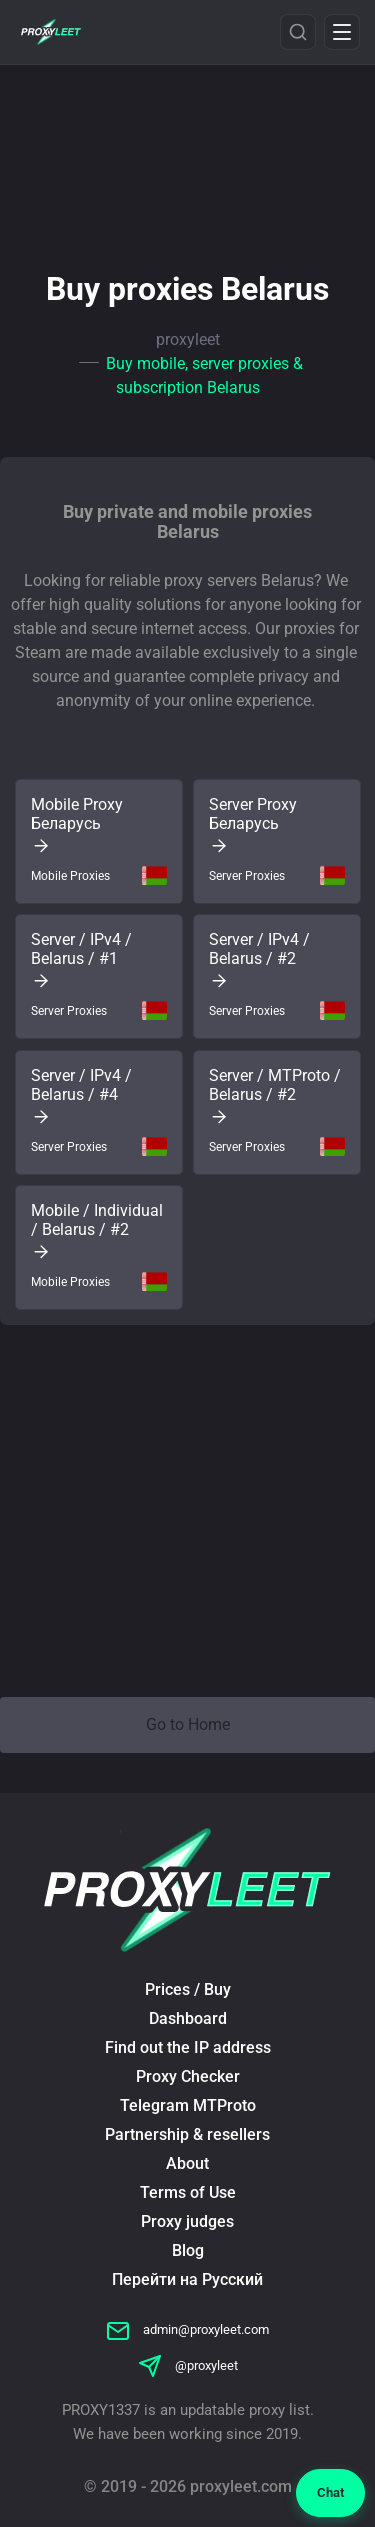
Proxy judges (187, 2221)
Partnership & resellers (187, 2134)
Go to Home (188, 1724)
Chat (330, 2492)
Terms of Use (188, 2192)
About (187, 2163)
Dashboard (188, 2018)
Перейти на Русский (187, 2279)
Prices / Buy (188, 1989)
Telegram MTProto (188, 2105)
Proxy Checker (188, 2076)
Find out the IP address (188, 2047)
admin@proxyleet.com (187, 2329)
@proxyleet (188, 2365)
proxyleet (188, 339)
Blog (188, 2250)
